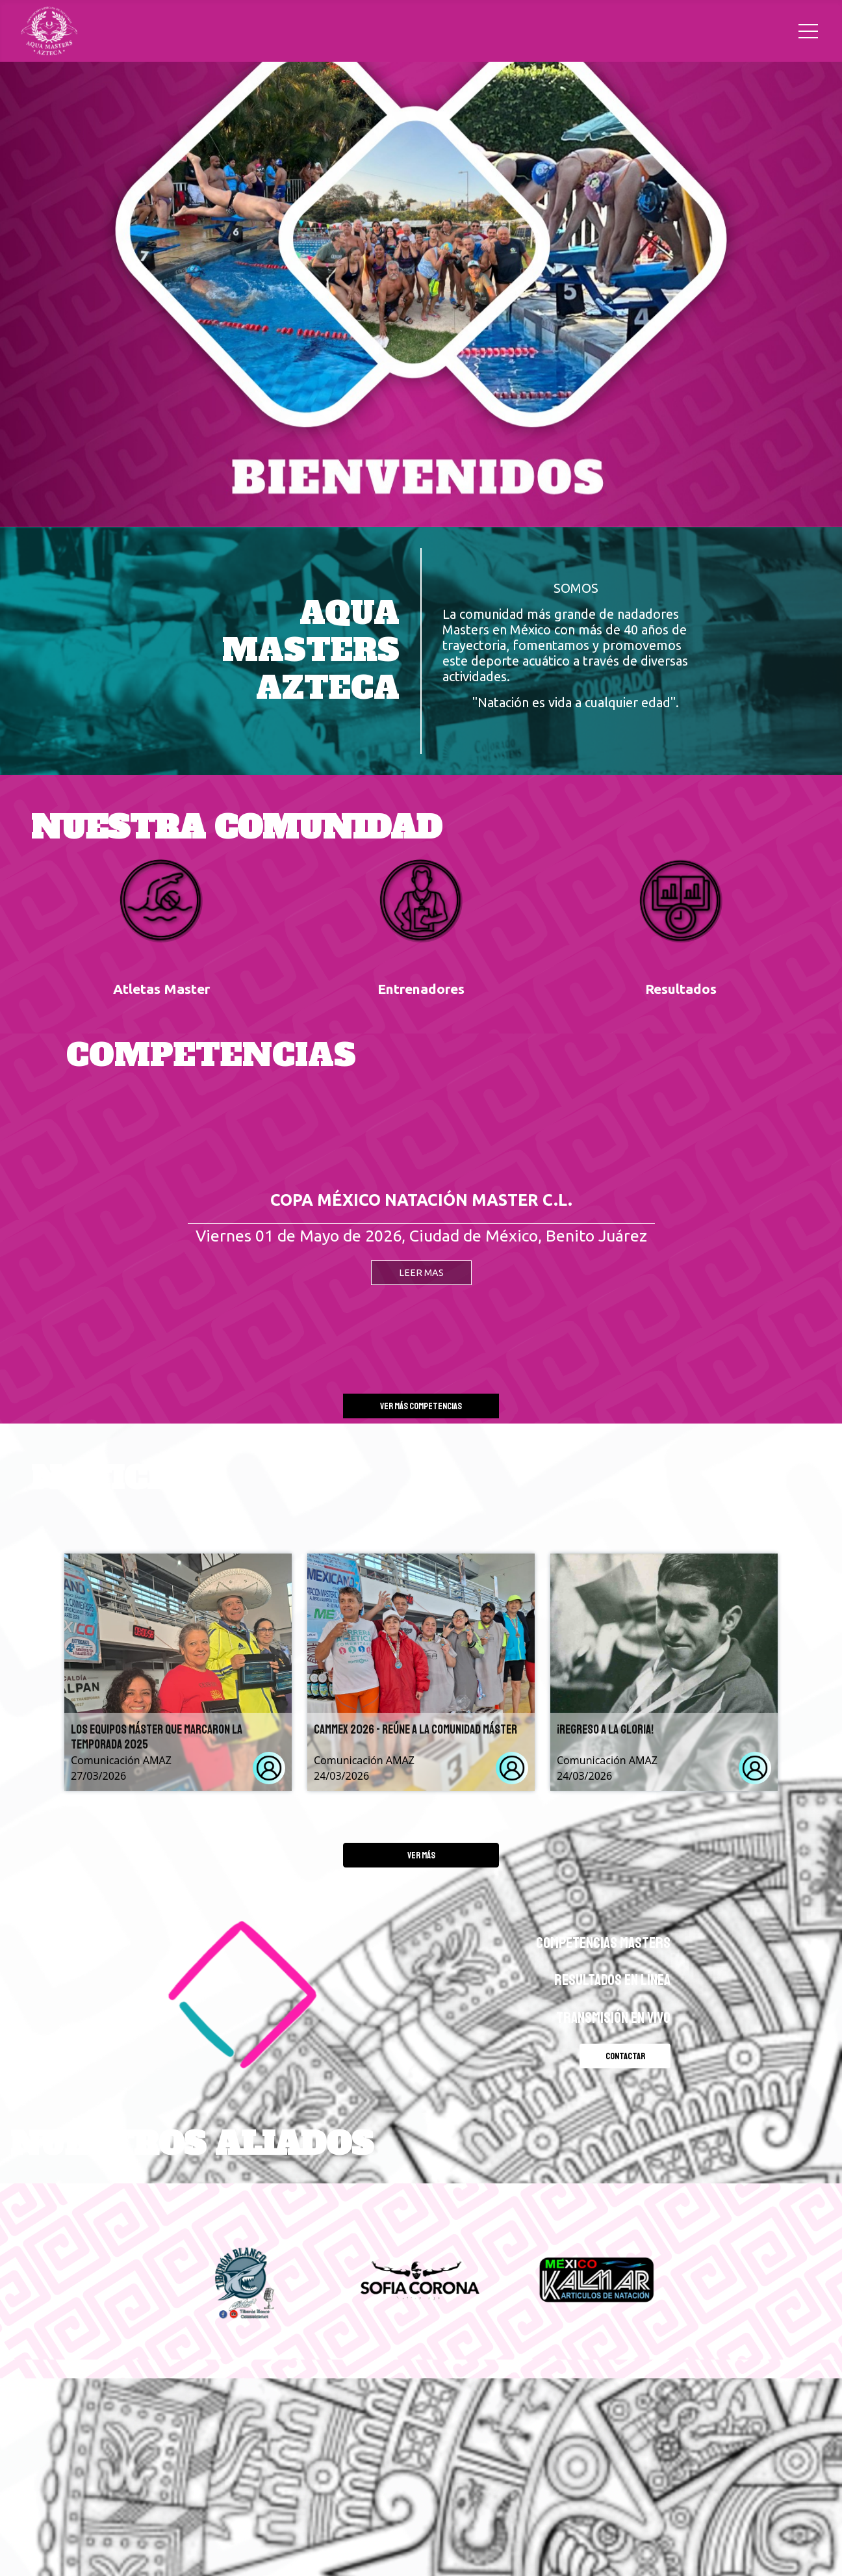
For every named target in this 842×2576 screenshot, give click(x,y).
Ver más (421, 1855)
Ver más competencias (421, 1406)
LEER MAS (421, 1273)
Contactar (625, 2056)
